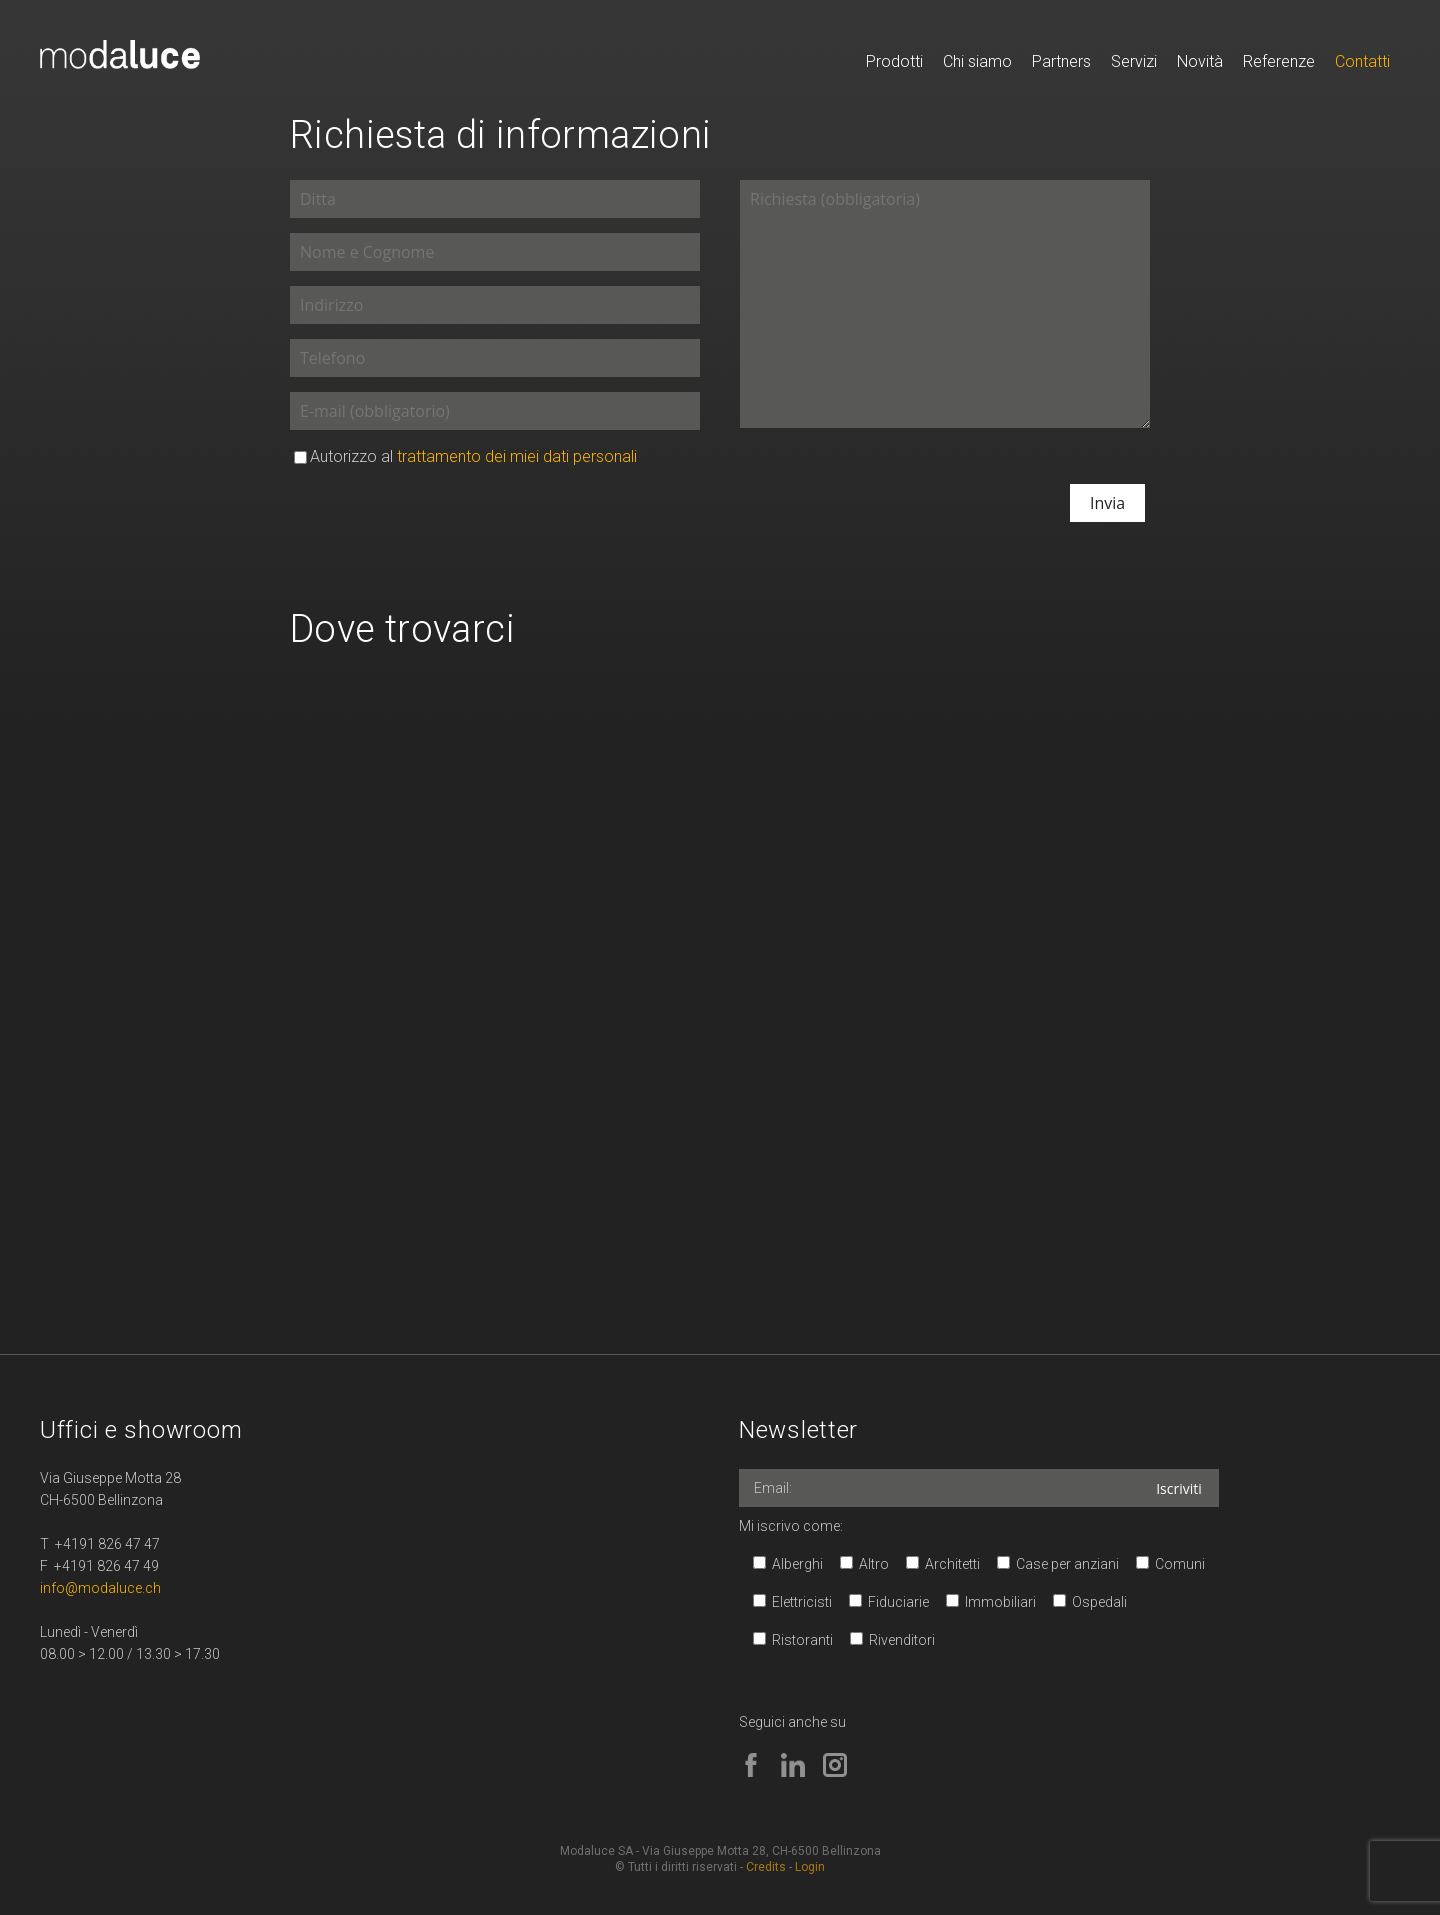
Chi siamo (977, 61)
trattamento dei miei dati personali (517, 456)
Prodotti (894, 61)
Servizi (1134, 61)
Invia (1107, 503)
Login (810, 1867)
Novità (1200, 61)
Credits (766, 1867)
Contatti (1362, 61)
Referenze (1279, 61)
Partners (1061, 61)
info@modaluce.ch (100, 1588)
